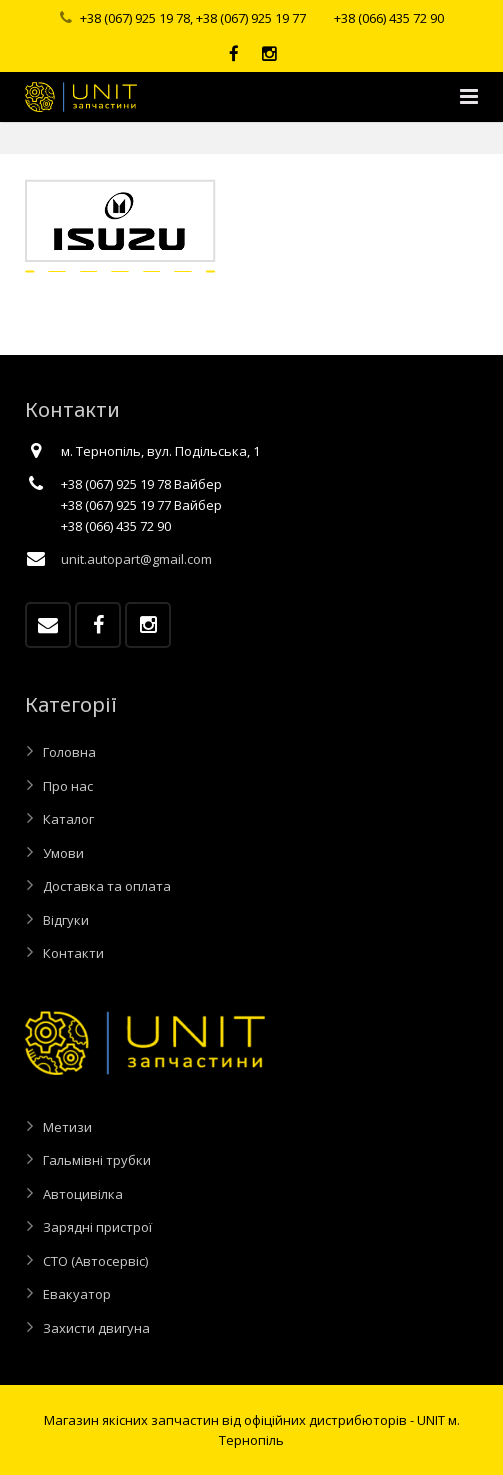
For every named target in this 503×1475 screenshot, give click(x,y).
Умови (63, 853)
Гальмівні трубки (97, 1160)
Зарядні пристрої (97, 1227)
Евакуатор (77, 1294)
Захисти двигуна (96, 1328)
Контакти (73, 953)
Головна (69, 752)
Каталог (68, 819)
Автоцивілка (83, 1194)
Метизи (67, 1127)
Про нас (68, 786)
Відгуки (66, 920)
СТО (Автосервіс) (95, 1261)
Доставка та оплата (107, 886)
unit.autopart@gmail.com (136, 559)
